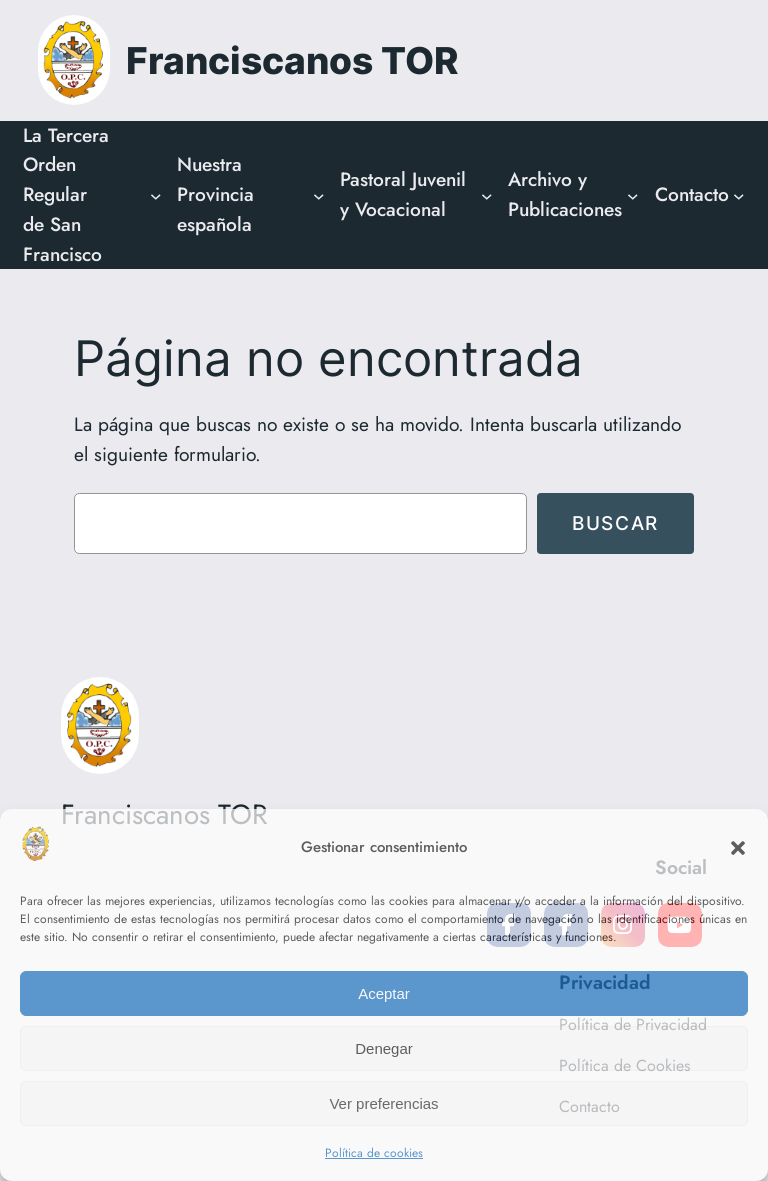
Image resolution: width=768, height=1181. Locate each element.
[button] (738, 848)
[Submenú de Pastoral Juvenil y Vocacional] (487, 195)
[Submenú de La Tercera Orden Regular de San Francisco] (156, 195)
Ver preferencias (383, 1103)
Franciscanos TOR (292, 60)
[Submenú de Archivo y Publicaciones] (633, 195)
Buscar (615, 523)
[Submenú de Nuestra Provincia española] (319, 195)
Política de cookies (374, 1153)
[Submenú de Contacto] (739, 195)
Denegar (384, 1048)
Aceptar (384, 993)
